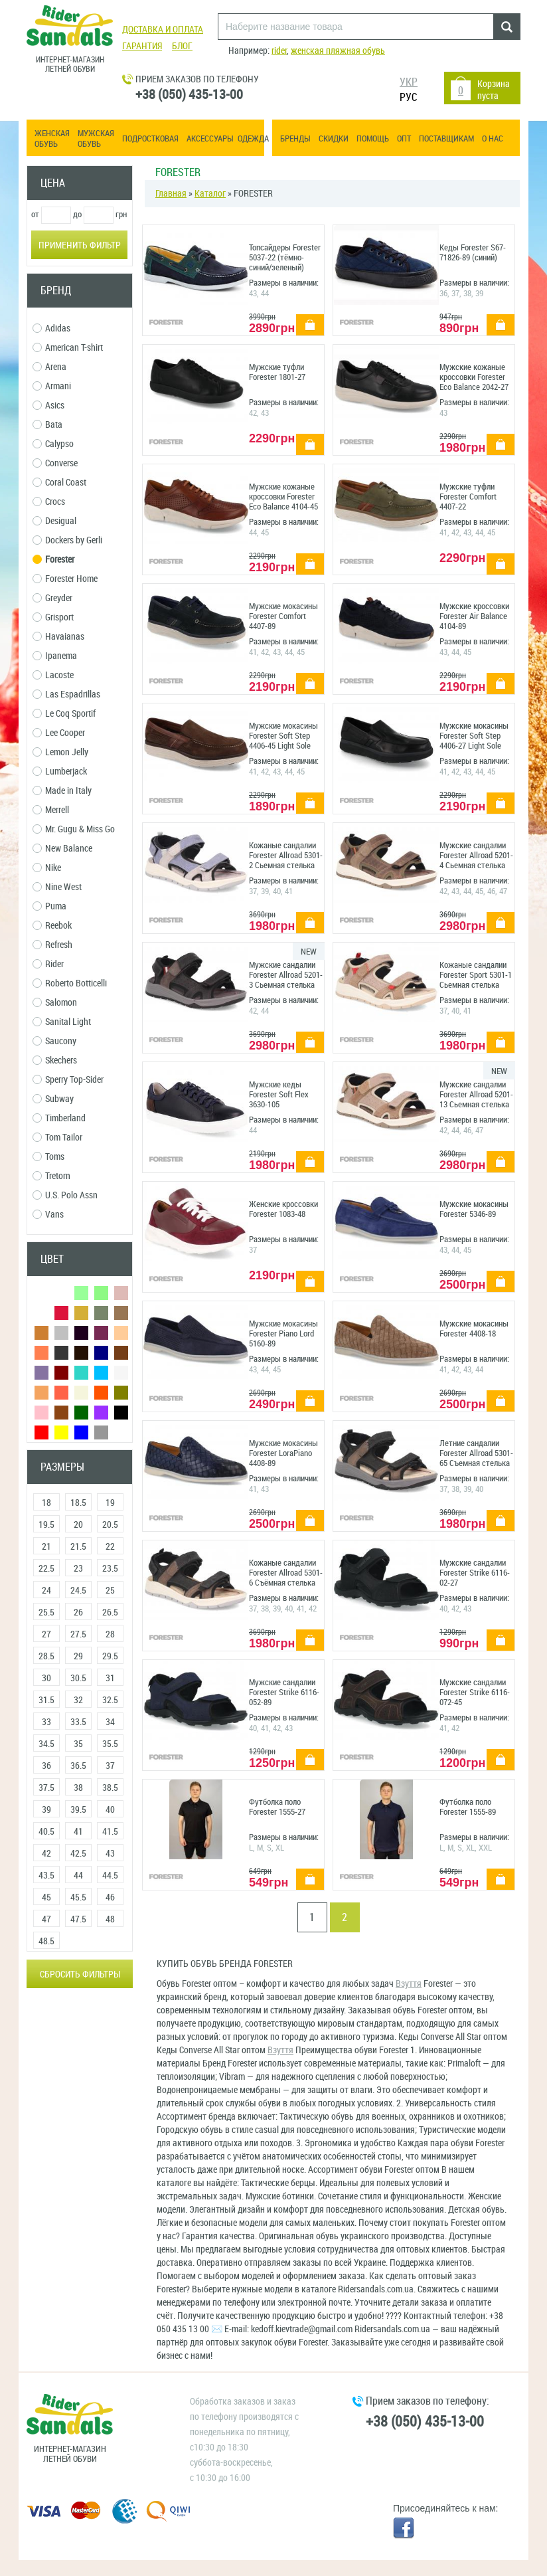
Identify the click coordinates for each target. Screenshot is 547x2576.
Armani (52, 386)
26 (78, 1612)
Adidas (51, 328)
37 (110, 1766)
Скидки (334, 138)
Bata (47, 424)
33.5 (78, 1722)
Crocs (49, 501)
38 (78, 1788)
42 (46, 1853)
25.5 (46, 1612)
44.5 (110, 1875)
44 (78, 1875)
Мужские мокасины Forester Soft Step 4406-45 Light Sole (283, 736)
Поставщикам (446, 138)
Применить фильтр (80, 245)
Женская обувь (52, 138)
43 (110, 1853)
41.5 (110, 1831)
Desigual (54, 521)
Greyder (52, 598)
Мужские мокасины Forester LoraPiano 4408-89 (283, 1453)
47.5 (78, 1919)
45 (46, 1897)
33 (46, 1722)
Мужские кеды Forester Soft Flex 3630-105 (279, 1094)
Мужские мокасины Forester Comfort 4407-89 (283, 616)
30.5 (78, 1678)
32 (78, 1700)
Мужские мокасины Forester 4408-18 (473, 1328)
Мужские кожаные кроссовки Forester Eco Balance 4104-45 (283, 496)
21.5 (78, 1546)
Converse (55, 463)
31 (110, 1678)
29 (78, 1656)
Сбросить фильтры (80, 1974)
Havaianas (58, 636)
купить (305, 318)
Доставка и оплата (162, 29)
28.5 (46, 1656)
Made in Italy (62, 790)
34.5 (46, 1744)
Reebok (52, 925)
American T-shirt (68, 347)
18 (46, 1503)
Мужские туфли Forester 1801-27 (277, 372)
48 (110, 1919)
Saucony (54, 1041)
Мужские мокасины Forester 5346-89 (473, 1209)
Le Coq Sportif (64, 713)
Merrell (51, 810)
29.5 (110, 1656)
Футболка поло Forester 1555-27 (277, 1807)
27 (46, 1634)
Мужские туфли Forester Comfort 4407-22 (468, 496)
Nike (47, 868)
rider (279, 50)
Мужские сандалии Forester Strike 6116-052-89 (284, 1692)
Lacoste (53, 675)
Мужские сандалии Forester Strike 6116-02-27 (474, 1573)
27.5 (78, 1634)
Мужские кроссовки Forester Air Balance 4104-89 (474, 616)
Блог (182, 46)
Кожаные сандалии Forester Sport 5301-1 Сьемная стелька (475, 975)
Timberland (59, 1118)
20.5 (110, 1524)
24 (46, 1590)
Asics (48, 405)
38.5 (110, 1788)
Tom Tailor (57, 1137)
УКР (409, 82)
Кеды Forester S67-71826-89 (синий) (472, 252)
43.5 (46, 1875)
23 (78, 1568)
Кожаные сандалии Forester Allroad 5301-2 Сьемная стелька (286, 855)
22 (110, 1546)
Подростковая (150, 138)
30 (46, 1678)
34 (110, 1722)
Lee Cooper (59, 733)
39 (46, 1809)
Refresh (52, 945)
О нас (492, 138)
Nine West (57, 887)
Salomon (55, 1002)
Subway (53, 1099)
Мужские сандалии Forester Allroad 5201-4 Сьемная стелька (476, 855)
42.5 (78, 1853)
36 (46, 1766)
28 (110, 1634)
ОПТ (404, 138)
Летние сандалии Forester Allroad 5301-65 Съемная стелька (476, 1453)
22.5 (46, 1568)
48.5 (46, 1941)
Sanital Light (62, 1022)
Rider (48, 964)
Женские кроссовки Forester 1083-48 (283, 1209)
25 (110, 1590)
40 (110, 1809)
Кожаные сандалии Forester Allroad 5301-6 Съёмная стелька (286, 1573)
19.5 (46, 1524)
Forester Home (65, 579)
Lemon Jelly (60, 752)
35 (78, 1744)
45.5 (78, 1897)
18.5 (78, 1503)
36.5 (78, 1766)
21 (46, 1546)
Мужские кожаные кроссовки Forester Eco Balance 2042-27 (473, 377)
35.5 (110, 1744)
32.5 (110, 1700)
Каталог (210, 193)
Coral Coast (59, 482)
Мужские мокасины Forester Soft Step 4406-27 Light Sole (473, 736)
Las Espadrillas (66, 694)
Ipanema (55, 656)
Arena (49, 367)
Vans (48, 1214)
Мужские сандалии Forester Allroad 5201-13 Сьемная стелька (476, 1094)
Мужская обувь (96, 138)
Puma (49, 906)
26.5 (110, 1612)
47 (46, 1919)
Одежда (253, 138)
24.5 (78, 1590)
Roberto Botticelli (70, 983)
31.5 (46, 1700)
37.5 (46, 1788)
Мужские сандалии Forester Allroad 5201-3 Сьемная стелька (286, 975)
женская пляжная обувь (338, 50)
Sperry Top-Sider (68, 1079)
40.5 (46, 1831)
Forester (53, 559)
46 (110, 1897)
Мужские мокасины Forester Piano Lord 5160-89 (283, 1333)
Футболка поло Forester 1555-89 (467, 1807)
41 (78, 1831)
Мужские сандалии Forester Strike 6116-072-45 (474, 1692)
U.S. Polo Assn (65, 1195)
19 (110, 1503)
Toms (48, 1156)
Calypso (53, 444)
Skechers (55, 1060)
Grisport (53, 617)
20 (78, 1524)
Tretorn (51, 1176)
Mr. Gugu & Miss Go (74, 829)
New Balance (62, 848)
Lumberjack (60, 771)
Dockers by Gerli (67, 540)
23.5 (110, 1568)
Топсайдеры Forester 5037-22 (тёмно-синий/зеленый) (285, 257)
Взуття (409, 1983)
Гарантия (142, 46)
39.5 (78, 1809)
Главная (171, 193)
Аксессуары (210, 138)
